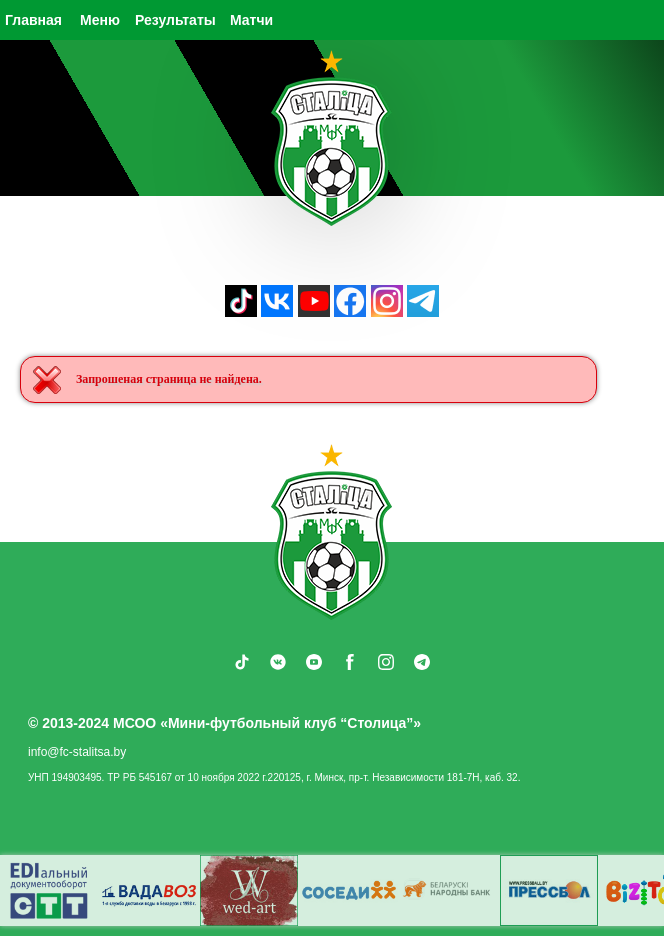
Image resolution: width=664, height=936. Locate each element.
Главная (33, 20)
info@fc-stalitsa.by (77, 752)
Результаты (175, 20)
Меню (100, 20)
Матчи (251, 20)
